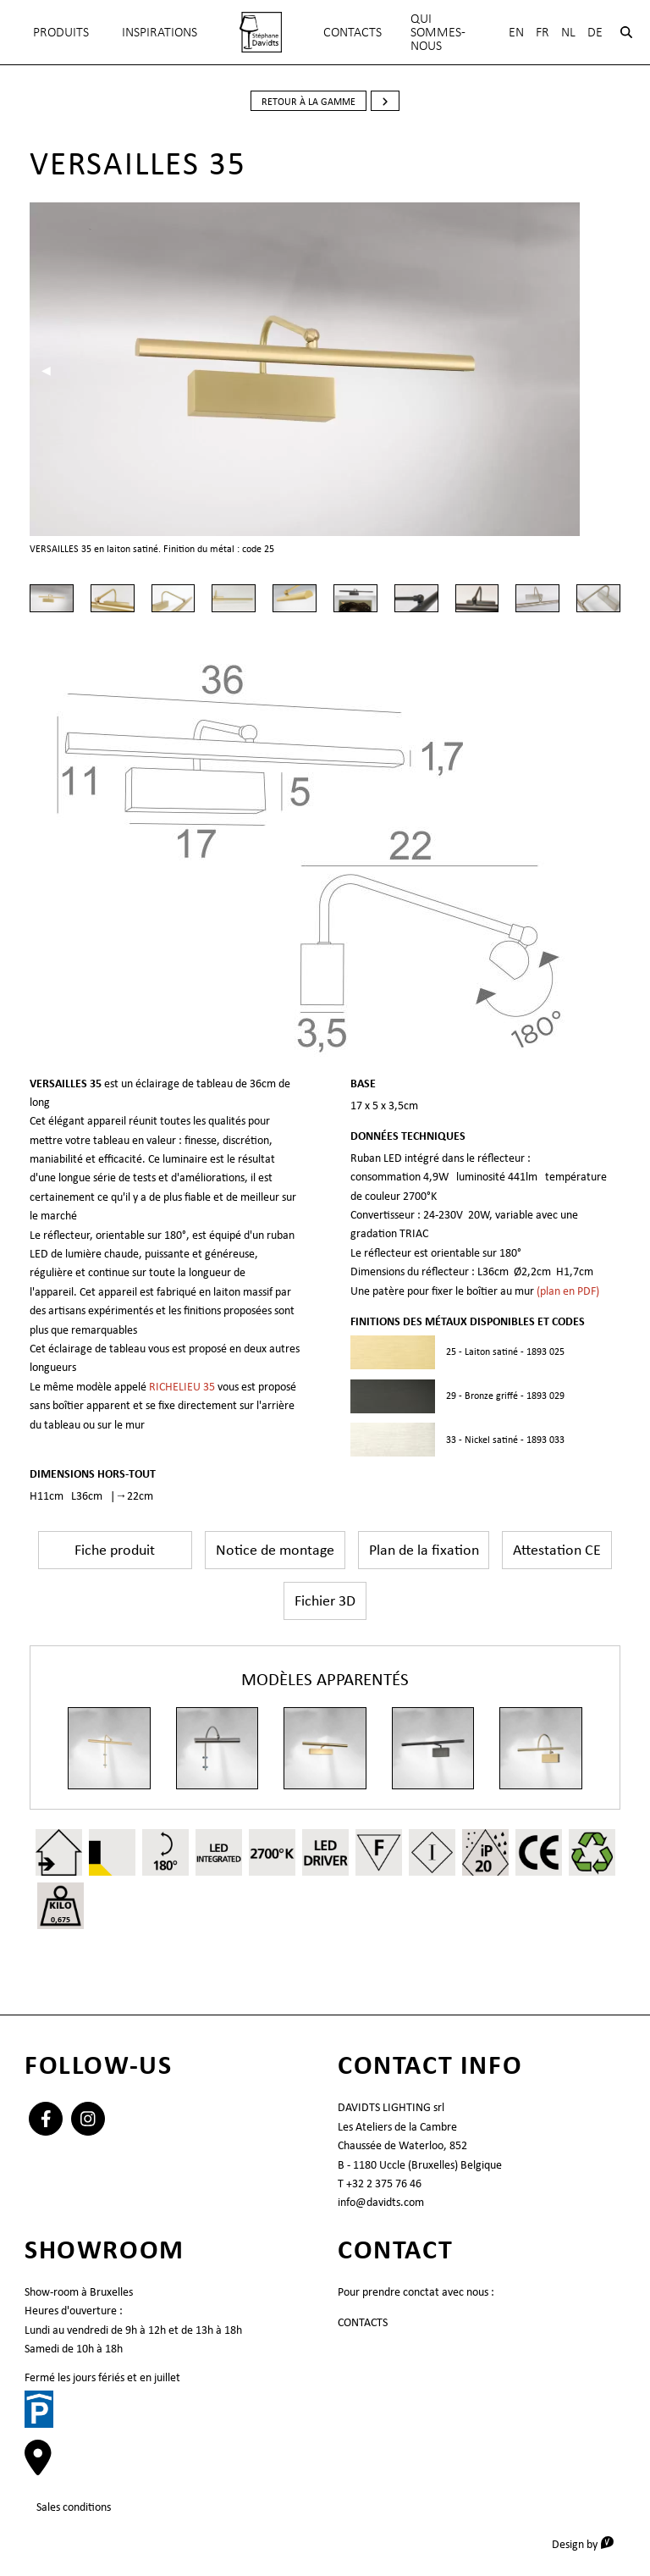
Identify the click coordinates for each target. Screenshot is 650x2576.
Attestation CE (557, 1550)
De (595, 32)
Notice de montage (275, 1550)
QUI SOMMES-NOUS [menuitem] (437, 31)
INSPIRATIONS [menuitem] (159, 32)
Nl (568, 32)
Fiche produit (114, 1550)
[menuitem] (261, 32)
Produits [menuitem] (61, 32)
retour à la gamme (308, 101)
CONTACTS (363, 2322)
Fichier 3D (325, 1600)
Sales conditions (73, 2506)
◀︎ (52, 370)
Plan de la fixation (424, 1550)
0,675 (60, 1919)
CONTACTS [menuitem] (352, 32)
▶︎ (609, 370)
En (516, 32)
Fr (542, 32)
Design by (588, 2543)
